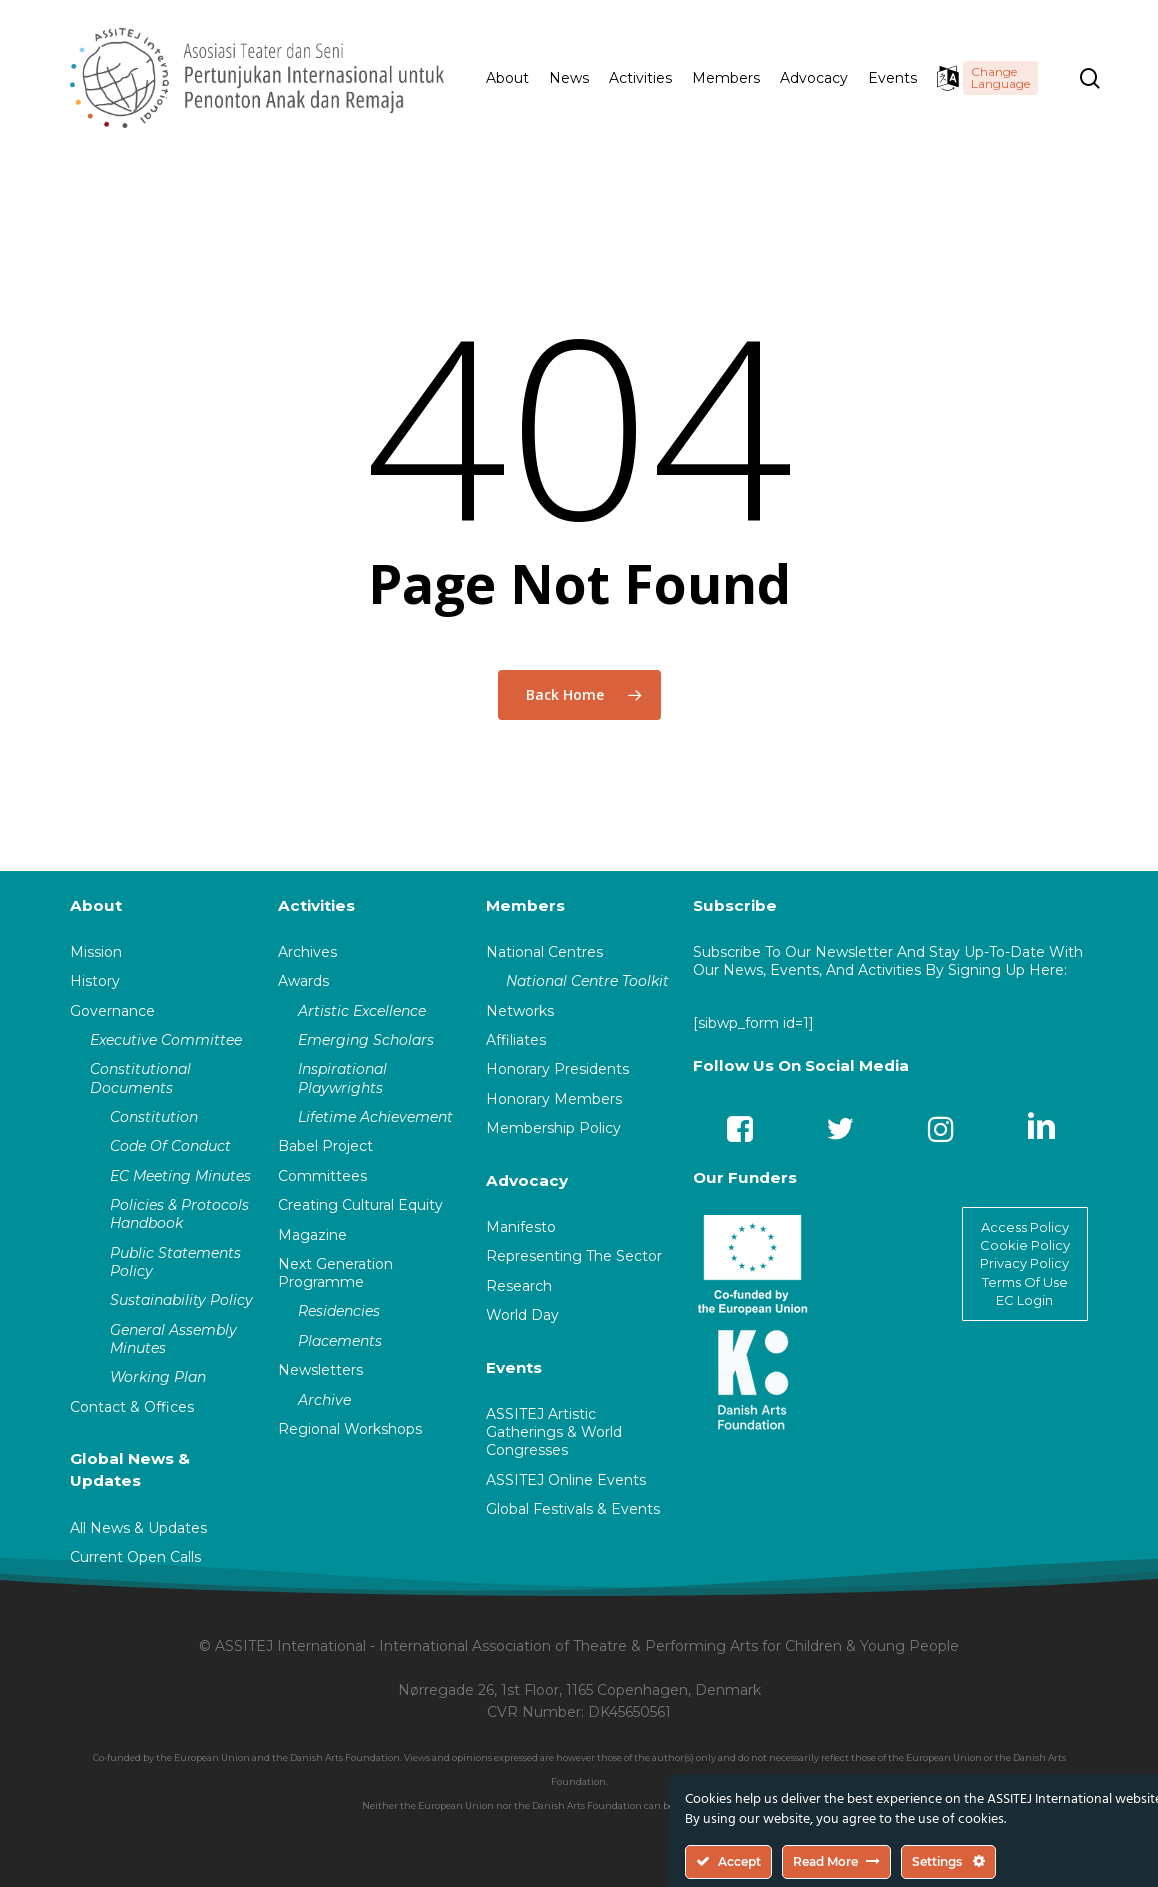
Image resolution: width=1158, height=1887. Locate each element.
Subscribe (735, 905)
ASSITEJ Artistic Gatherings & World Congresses (554, 1432)
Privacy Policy (1024, 1263)
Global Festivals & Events (573, 1509)
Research (519, 1286)
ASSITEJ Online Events (566, 1480)
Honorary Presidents (557, 1069)
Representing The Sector (574, 1256)
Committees (322, 1176)
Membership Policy (553, 1128)
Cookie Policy (1025, 1245)
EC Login (1024, 1300)
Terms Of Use (1025, 1282)
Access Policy (1025, 1227)
